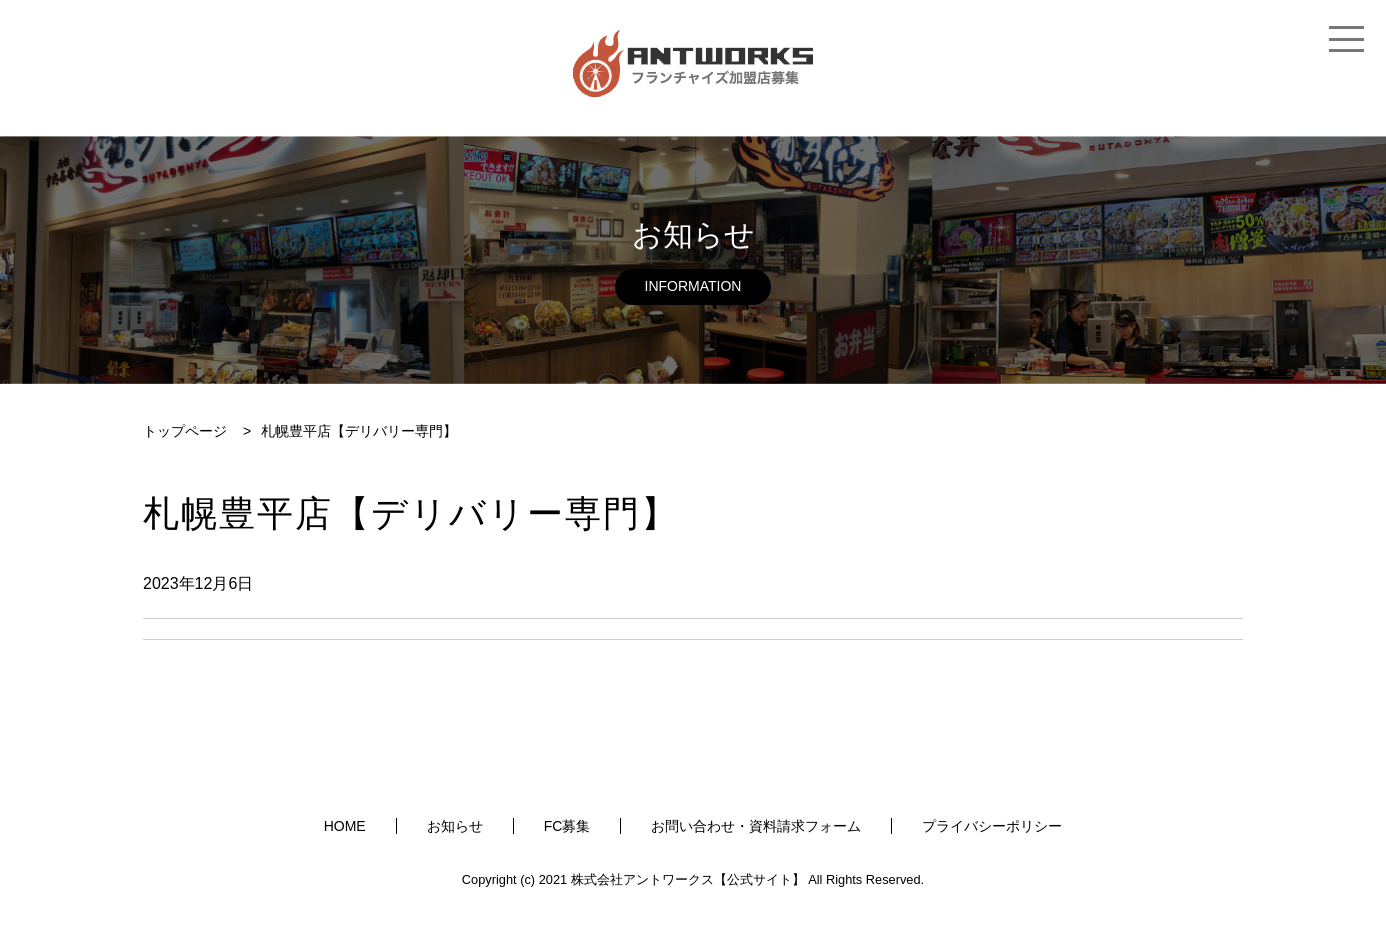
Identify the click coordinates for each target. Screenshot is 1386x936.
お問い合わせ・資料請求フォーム (756, 826)
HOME (345, 826)
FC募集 (567, 826)
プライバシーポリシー (992, 826)
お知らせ (455, 826)
